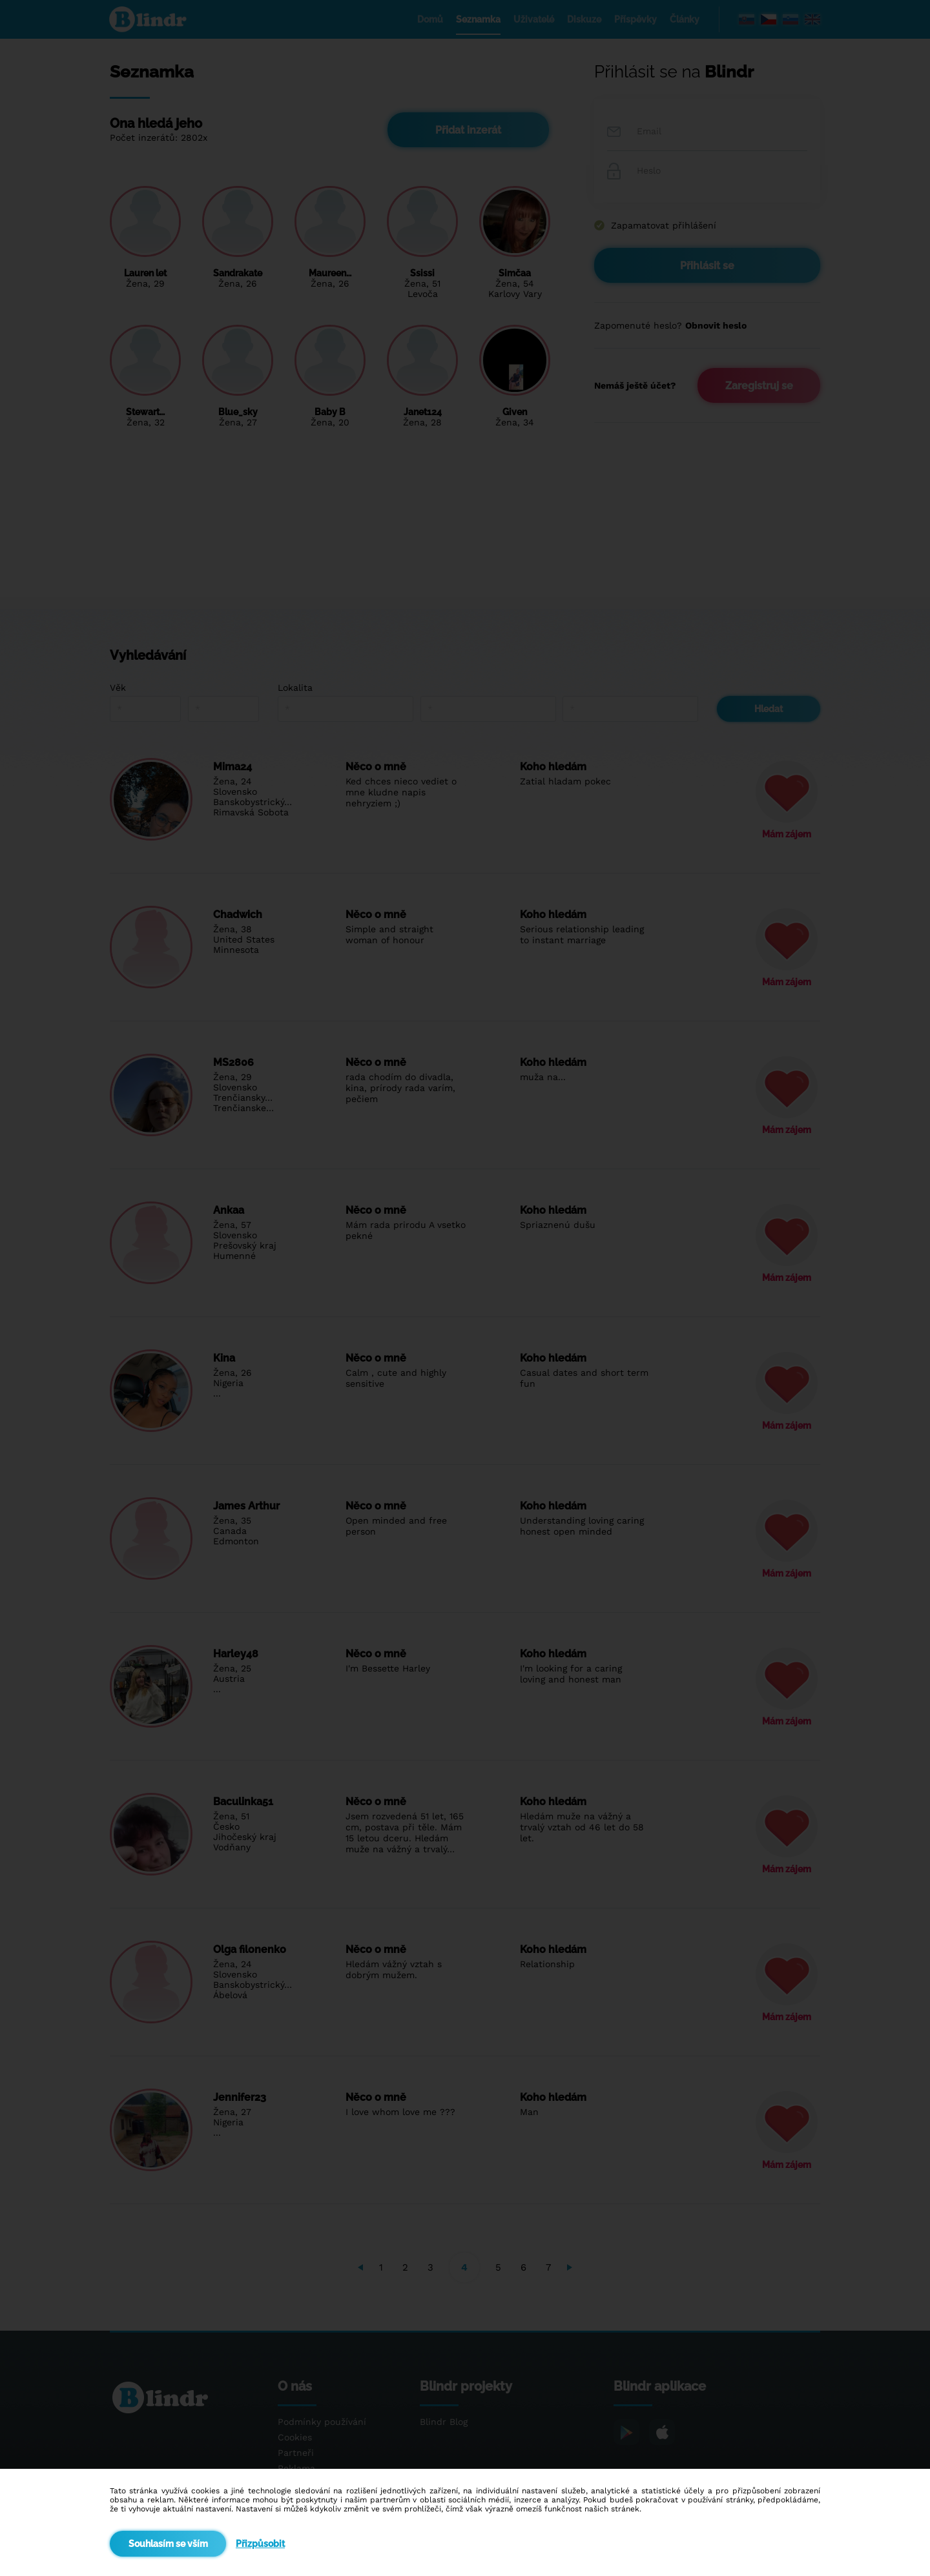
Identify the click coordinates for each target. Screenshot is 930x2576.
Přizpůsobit (260, 2544)
